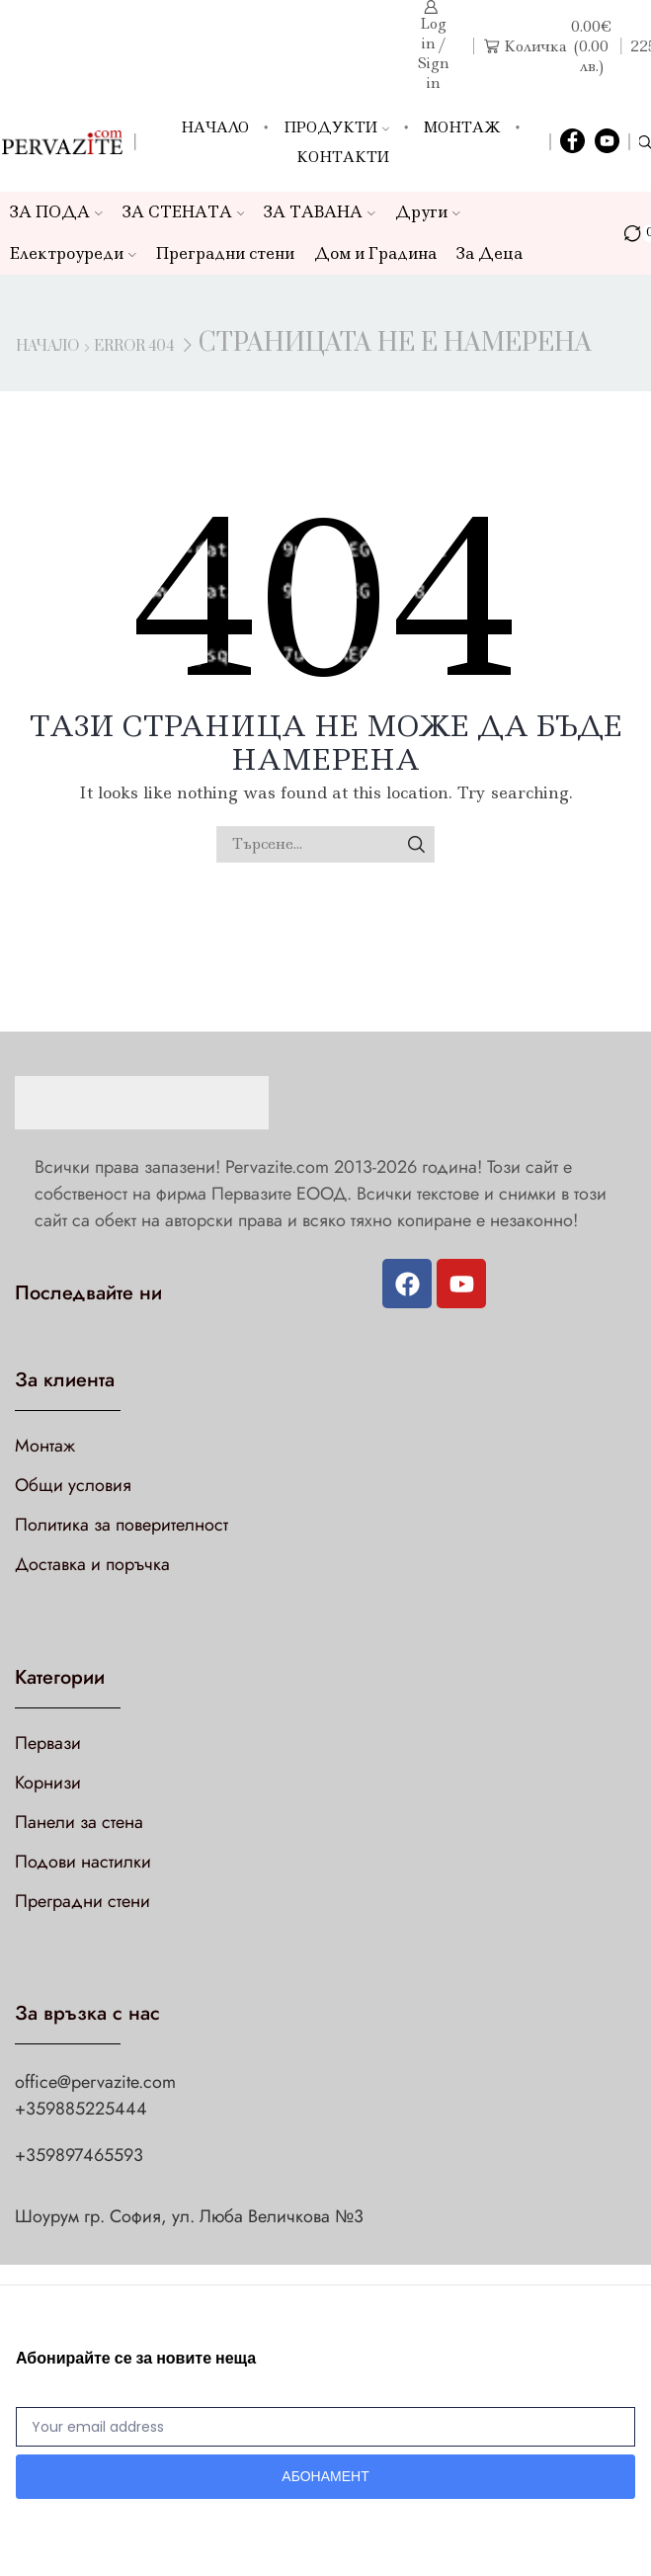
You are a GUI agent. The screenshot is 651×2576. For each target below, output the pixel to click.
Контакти (342, 157)
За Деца (489, 253)
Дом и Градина (375, 253)
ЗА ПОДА (56, 212)
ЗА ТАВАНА (319, 212)
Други (427, 212)
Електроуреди (73, 253)
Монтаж (462, 127)
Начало (215, 127)
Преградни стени (225, 253)
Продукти (336, 127)
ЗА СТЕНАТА (183, 212)
